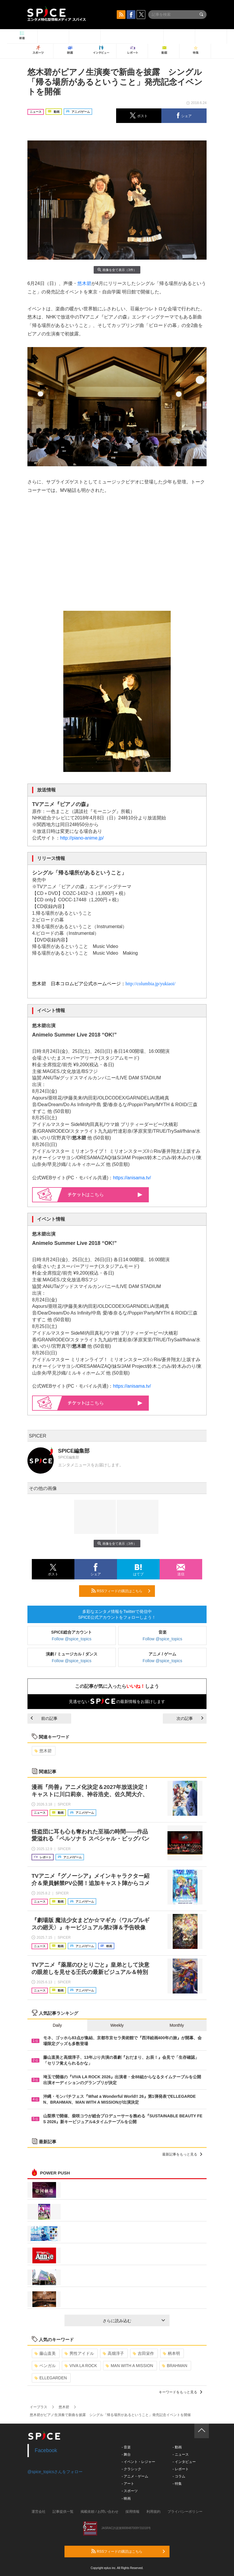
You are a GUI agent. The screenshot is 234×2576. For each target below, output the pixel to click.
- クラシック (131, 2469)
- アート (128, 2484)
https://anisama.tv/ (132, 1177)
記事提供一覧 (63, 2512)
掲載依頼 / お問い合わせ (99, 2512)
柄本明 (171, 2353)
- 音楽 (126, 2447)
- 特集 (176, 2484)
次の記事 (190, 1718)
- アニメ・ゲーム (135, 2476)
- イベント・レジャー (138, 2462)
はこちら (105, 1194)
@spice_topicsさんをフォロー (55, 2471)
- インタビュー (183, 2462)
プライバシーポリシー (184, 2512)
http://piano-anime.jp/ (82, 837)
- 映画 (126, 2498)
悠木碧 (84, 283)
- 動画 (176, 2447)
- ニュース (180, 2454)
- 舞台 (126, 2454)
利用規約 (153, 2512)
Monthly (177, 2025)
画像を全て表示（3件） (116, 270)
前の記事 (44, 1718)
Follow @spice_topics (72, 1639)
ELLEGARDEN (50, 2378)
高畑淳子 (113, 2353)
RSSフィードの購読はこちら (120, 1590)
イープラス (38, 2407)
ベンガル (45, 2365)
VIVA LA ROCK (80, 2365)
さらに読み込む (134, 2320)
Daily (57, 2025)
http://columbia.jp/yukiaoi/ (150, 983)
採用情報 (132, 2512)
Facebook (46, 2450)
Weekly (117, 2025)
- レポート (180, 2469)
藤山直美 (45, 2353)
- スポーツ (130, 2491)
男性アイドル (79, 2353)
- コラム (178, 2476)
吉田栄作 (143, 2353)
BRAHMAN (174, 2365)
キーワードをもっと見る (180, 2392)
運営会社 (39, 2512)
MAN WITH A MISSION (129, 2365)
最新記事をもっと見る (182, 2154)
